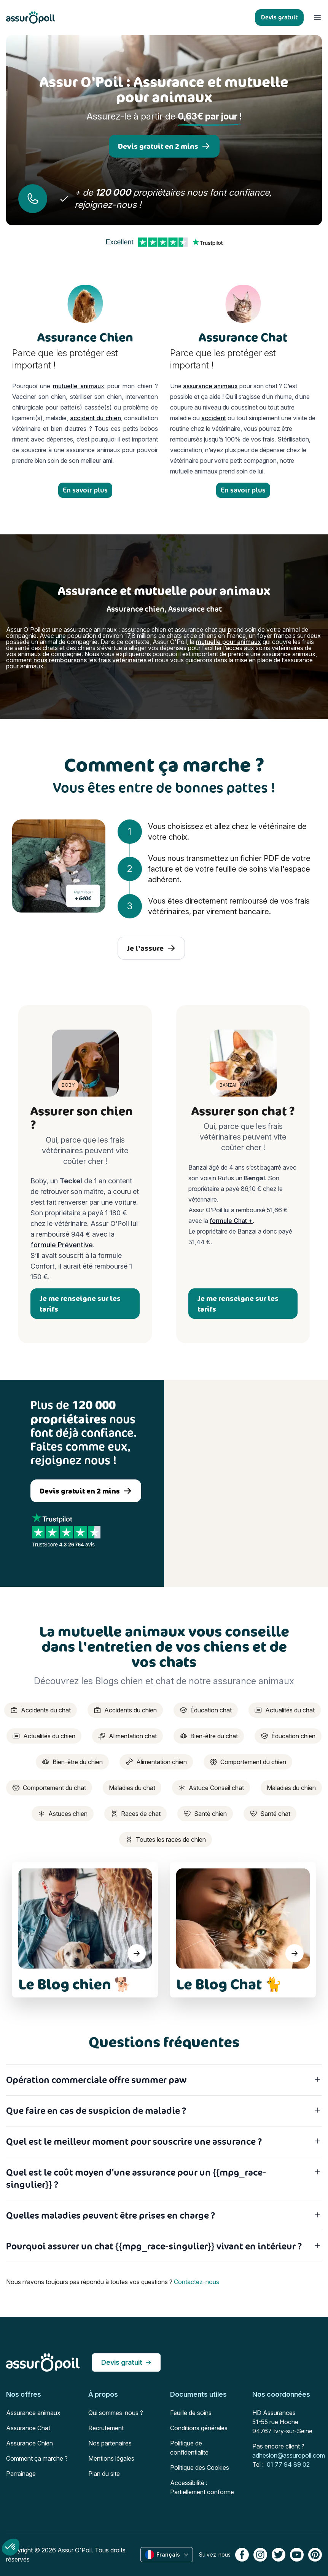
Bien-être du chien (72, 1762)
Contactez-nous (196, 2282)
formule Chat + (231, 1220)
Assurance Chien (29, 2443)
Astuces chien (63, 1813)
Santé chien (205, 1813)
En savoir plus (85, 490)
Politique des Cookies (199, 2467)
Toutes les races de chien (165, 1839)
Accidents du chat (40, 1710)
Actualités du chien (44, 1736)
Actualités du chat (285, 1710)
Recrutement (106, 2428)
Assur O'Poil (74, 2550)
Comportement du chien (248, 1762)
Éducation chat (206, 1710)
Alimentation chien (156, 1762)
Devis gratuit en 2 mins (164, 146)
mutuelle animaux (78, 386)
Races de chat (135, 1813)
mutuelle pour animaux (228, 642)
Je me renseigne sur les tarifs (80, 1304)
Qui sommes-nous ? (115, 2413)
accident (213, 418)
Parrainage (21, 2473)
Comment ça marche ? (37, 2458)
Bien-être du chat (209, 1736)
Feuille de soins (191, 2413)
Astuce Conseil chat (211, 1788)
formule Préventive (61, 1245)
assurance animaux (210, 386)
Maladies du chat (132, 1788)
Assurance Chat (28, 2428)
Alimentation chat (127, 1736)
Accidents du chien (125, 1710)
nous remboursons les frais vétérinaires (89, 660)
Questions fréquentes (164, 2041)
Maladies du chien (291, 1788)
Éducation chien (288, 1736)
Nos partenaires (110, 2443)
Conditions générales (199, 2428)
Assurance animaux (33, 2413)
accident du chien (95, 418)
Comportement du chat (49, 1788)
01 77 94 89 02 (288, 2464)
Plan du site (104, 2473)
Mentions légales (111, 2458)
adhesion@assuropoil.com (288, 2455)
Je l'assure (151, 948)
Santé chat (270, 1813)
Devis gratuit (126, 2362)
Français (167, 2554)
